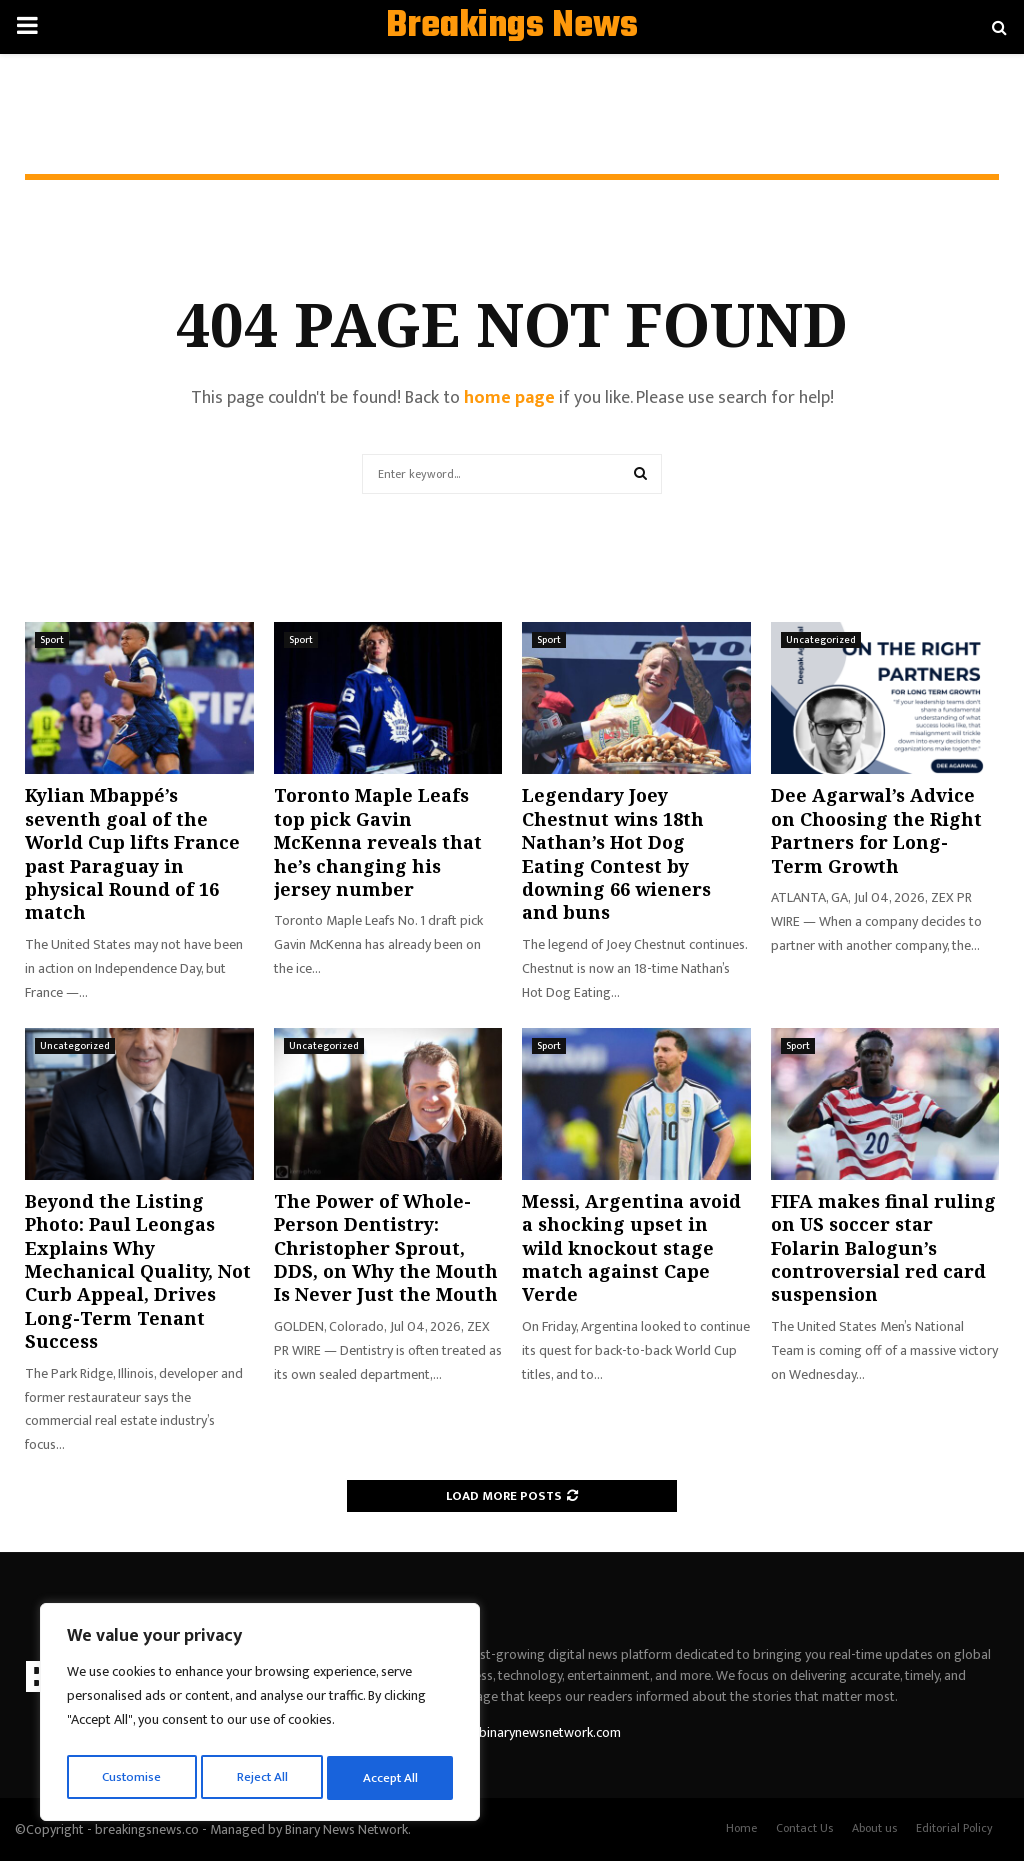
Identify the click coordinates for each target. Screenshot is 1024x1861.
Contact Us (804, 1828)
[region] (260, 1716)
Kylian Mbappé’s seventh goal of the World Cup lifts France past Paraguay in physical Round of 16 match (132, 853)
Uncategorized (821, 640)
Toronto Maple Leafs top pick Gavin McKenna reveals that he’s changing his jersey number (378, 842)
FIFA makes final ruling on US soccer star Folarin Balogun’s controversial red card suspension (883, 1248)
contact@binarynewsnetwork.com (521, 1732)
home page (509, 398)
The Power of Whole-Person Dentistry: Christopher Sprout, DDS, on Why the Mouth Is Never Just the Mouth (386, 1248)
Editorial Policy (954, 1828)
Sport (52, 640)
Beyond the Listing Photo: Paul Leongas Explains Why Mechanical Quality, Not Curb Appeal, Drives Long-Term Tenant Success (138, 1271)
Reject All (263, 1777)
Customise (131, 1777)
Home (741, 1828)
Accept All (391, 1777)
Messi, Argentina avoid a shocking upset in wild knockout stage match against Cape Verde (631, 1248)
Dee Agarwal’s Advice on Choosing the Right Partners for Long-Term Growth (876, 830)
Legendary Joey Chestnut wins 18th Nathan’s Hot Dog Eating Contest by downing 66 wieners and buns (616, 853)
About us (874, 1828)
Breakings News (512, 27)
